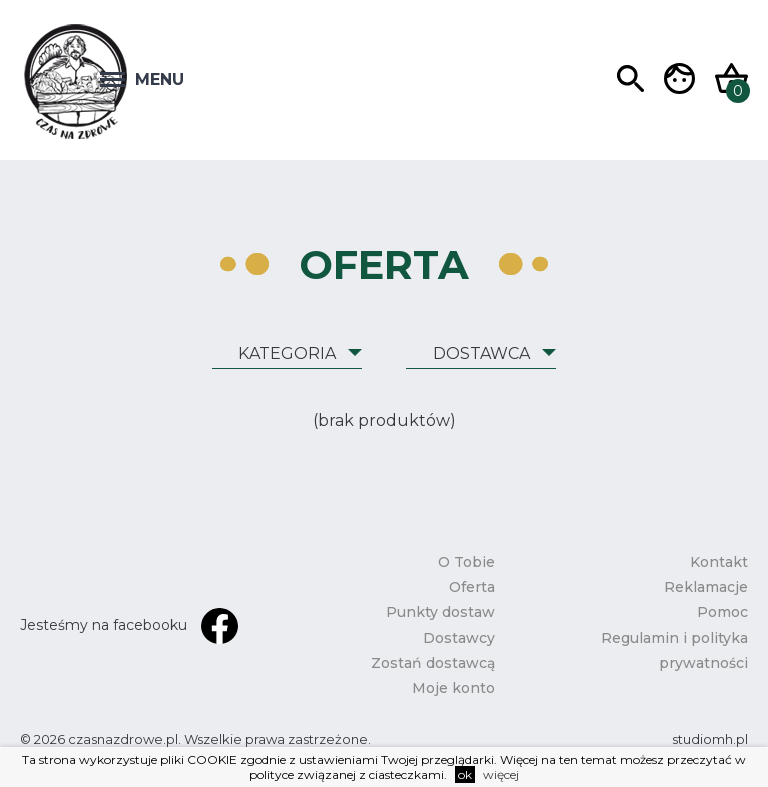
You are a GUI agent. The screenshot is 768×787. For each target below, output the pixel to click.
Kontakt (719, 562)
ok (465, 774)
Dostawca (481, 353)
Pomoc (722, 612)
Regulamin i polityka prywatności (674, 650)
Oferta (472, 587)
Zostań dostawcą (433, 663)
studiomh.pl (710, 739)
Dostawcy (459, 638)
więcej (501, 774)
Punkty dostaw (440, 612)
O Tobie (466, 562)
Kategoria (287, 353)
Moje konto (453, 688)
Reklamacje (706, 587)
